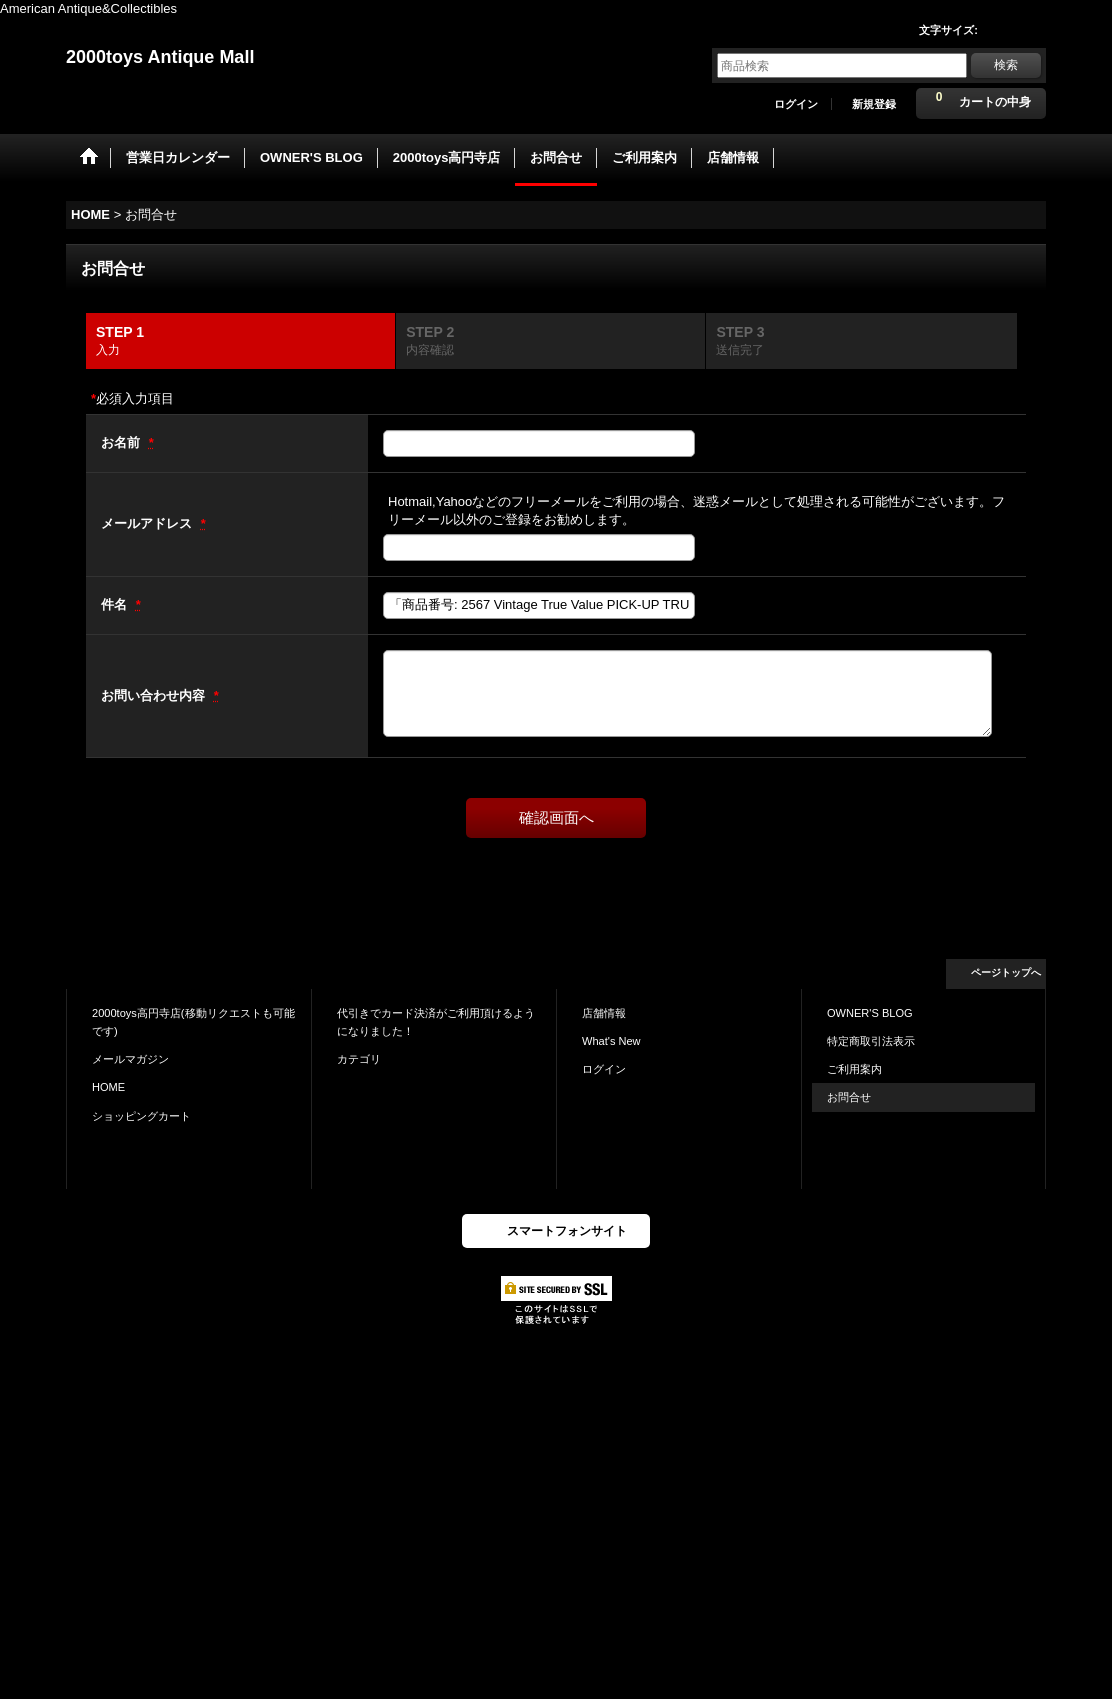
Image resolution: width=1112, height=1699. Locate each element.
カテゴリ (359, 1059)
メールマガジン (130, 1059)
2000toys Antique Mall (160, 57)
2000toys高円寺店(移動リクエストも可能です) (193, 1022)
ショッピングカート (141, 1116)
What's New (611, 1041)
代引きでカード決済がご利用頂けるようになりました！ (436, 1022)
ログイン (796, 104)
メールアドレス (148, 523)
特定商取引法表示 (871, 1041)
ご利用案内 (854, 1069)
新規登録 (874, 104)
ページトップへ (1006, 972)
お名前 (122, 442)
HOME (108, 1087)
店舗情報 (604, 1013)
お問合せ (849, 1097)
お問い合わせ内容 (155, 695)
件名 (116, 604)
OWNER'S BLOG (870, 1013)
